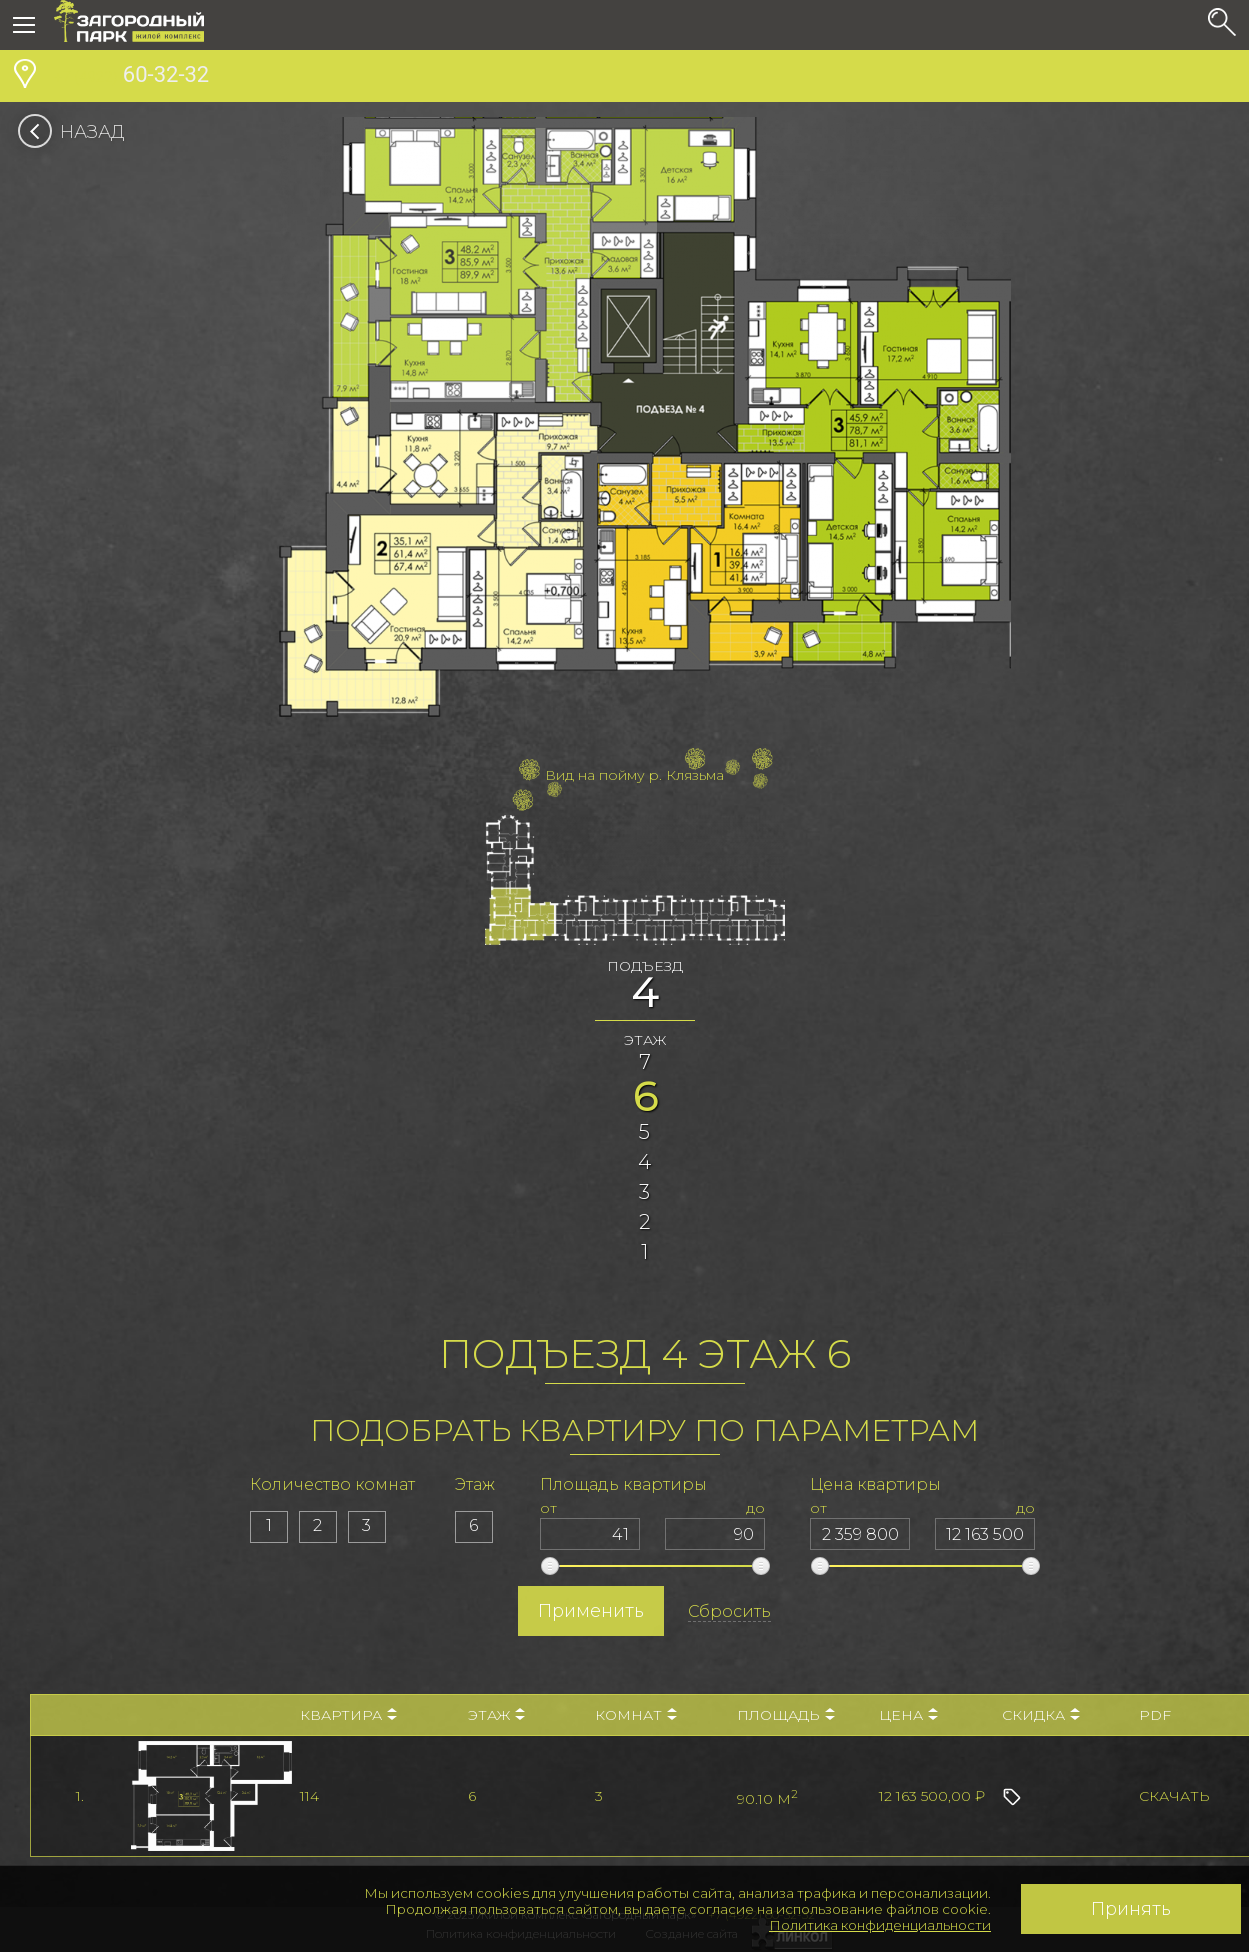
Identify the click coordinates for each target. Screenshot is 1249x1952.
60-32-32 (131, 77)
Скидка (1041, 1715)
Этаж (496, 1715)
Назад (77, 132)
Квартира (348, 1715)
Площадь (786, 1715)
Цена (908, 1715)
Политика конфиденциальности (880, 1925)
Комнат (636, 1715)
